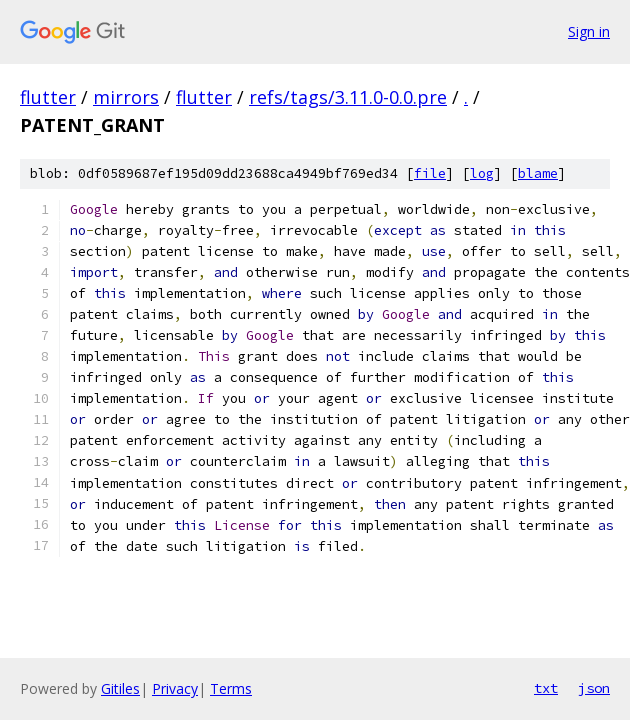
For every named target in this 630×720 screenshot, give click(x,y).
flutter (48, 97)
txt (546, 688)
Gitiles (120, 688)
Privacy (175, 688)
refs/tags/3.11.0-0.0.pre (348, 97)
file (430, 173)
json (594, 688)
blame (538, 173)
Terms (231, 688)
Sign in (589, 31)
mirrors (126, 97)
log (482, 173)
